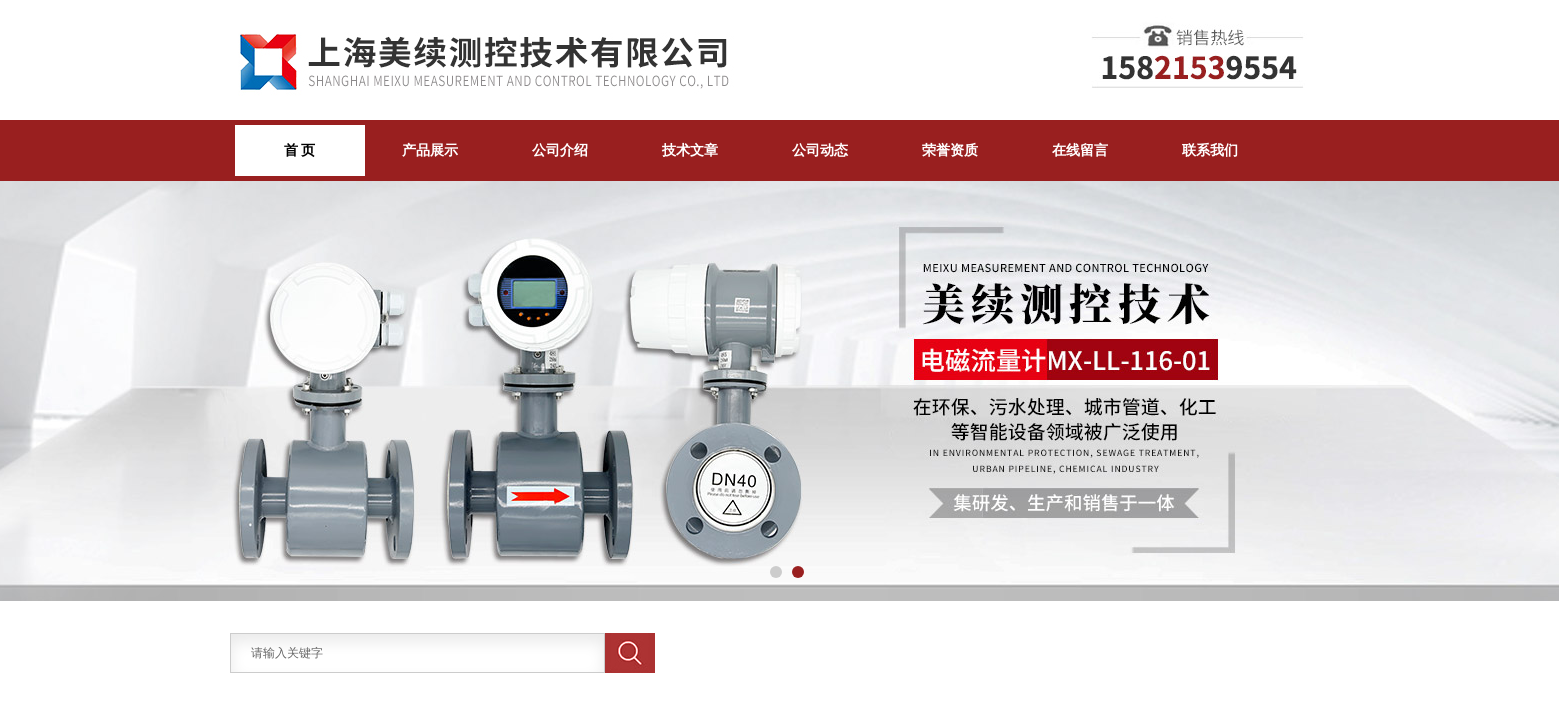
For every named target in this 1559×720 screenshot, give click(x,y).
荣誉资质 (950, 150)
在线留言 (1080, 150)
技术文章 (690, 150)
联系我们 (1210, 150)
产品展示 (430, 150)
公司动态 (820, 150)
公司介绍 (560, 150)
